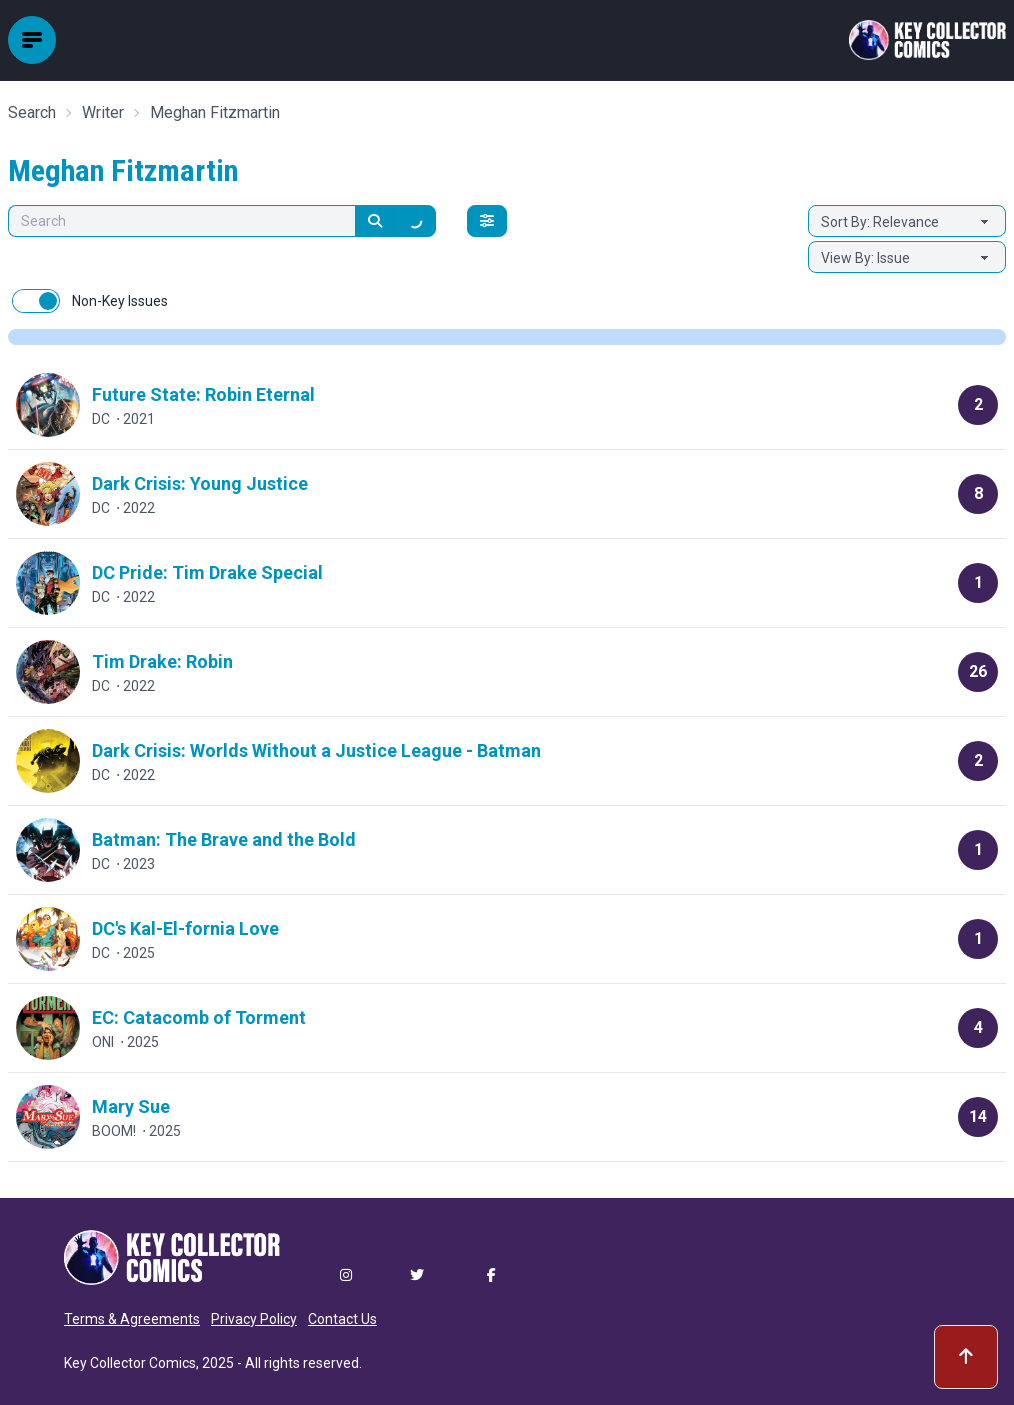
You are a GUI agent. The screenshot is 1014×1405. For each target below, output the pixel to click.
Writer (103, 112)
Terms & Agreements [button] (132, 1319)
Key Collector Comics (130, 1363)
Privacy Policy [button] (254, 1319)
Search (32, 112)
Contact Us (342, 1319)
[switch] (36, 301)
